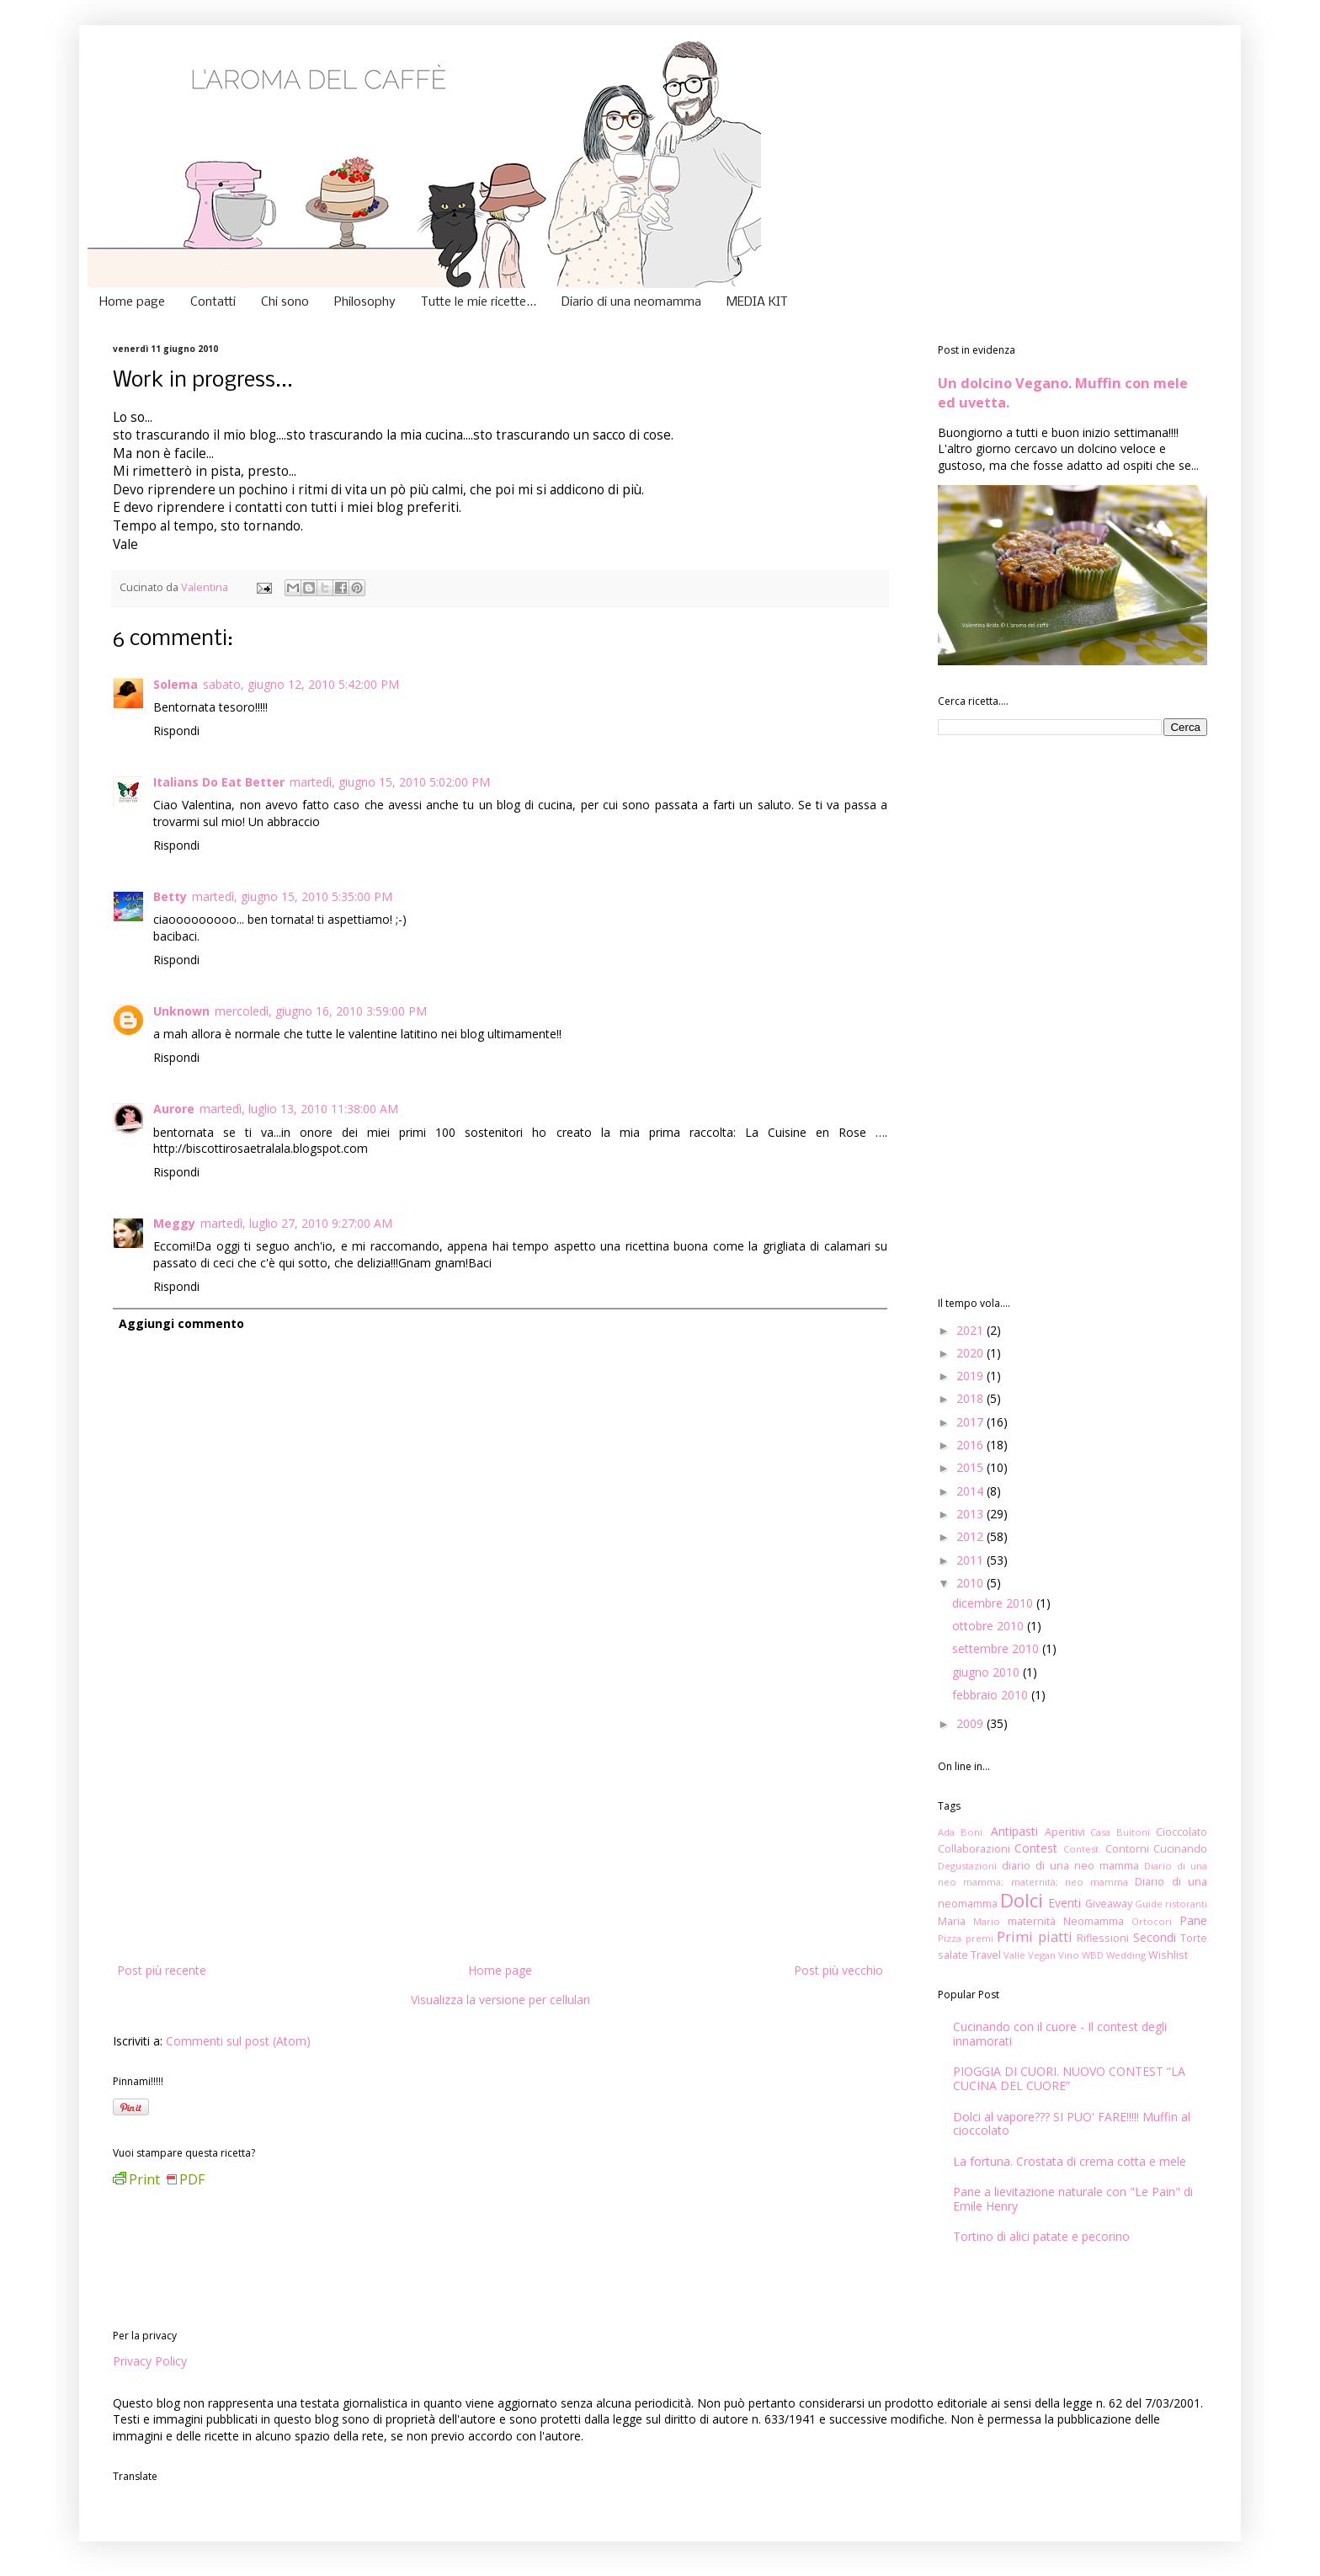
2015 (971, 1467)
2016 (971, 1445)
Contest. (1082, 1849)
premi (979, 1938)
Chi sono (285, 302)
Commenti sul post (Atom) (238, 2041)
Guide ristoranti (1171, 1903)
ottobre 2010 (989, 1626)
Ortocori (1151, 1921)
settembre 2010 (997, 1648)
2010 (971, 1583)
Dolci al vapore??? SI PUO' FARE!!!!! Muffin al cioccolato (1071, 2124)
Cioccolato (1181, 1832)
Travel (986, 1955)
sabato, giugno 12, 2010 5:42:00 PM (301, 684)
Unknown (181, 1011)
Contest (1035, 1848)
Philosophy (365, 302)
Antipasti (1014, 1831)
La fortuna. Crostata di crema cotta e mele (1069, 2161)
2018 (971, 1398)
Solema (175, 684)
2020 (971, 1353)
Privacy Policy (150, 2361)
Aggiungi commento (181, 1323)
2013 (971, 1514)
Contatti (213, 302)
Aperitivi (1065, 1832)
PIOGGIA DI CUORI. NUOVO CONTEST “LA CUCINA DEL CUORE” (1069, 2078)
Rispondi (176, 731)
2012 (971, 1536)
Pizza (949, 1938)
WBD (1093, 1955)
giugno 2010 (987, 1672)
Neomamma (1093, 1921)
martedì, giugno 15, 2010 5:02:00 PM (390, 782)
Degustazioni (967, 1865)
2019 (971, 1376)
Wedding (1126, 1955)
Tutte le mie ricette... (478, 302)
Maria (952, 1921)
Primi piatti (1034, 1936)
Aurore (173, 1109)
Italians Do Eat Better (219, 782)
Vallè (1014, 1955)
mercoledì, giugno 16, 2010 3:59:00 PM (321, 1011)
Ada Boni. (961, 1832)
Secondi (1154, 1937)
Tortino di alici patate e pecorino (1041, 2236)
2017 (971, 1422)
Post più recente (161, 1970)
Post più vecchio (838, 1970)
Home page (132, 302)
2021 (971, 1330)
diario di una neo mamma (1070, 1866)
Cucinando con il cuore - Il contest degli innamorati (1060, 2034)
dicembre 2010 (994, 1603)
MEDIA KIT (757, 302)
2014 (971, 1491)
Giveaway (1108, 1903)
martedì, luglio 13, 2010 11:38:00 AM (299, 1109)
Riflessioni (1103, 1938)
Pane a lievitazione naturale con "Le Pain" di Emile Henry (1073, 2199)
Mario (986, 1921)
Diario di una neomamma (631, 302)
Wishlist (1168, 1955)
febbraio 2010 (991, 1695)
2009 (971, 1723)
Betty (170, 896)
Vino (1068, 1955)
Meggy (174, 1223)
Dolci (1021, 1900)
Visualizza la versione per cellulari (500, 2000)
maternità (1032, 1921)
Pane (1193, 1920)
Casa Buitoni (1120, 1832)
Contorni (1127, 1849)
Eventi (1064, 1903)
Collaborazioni (974, 1849)
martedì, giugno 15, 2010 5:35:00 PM (292, 896)
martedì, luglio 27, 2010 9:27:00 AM (296, 1223)
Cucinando (1180, 1849)
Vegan (1042, 1955)
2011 (971, 1560)
